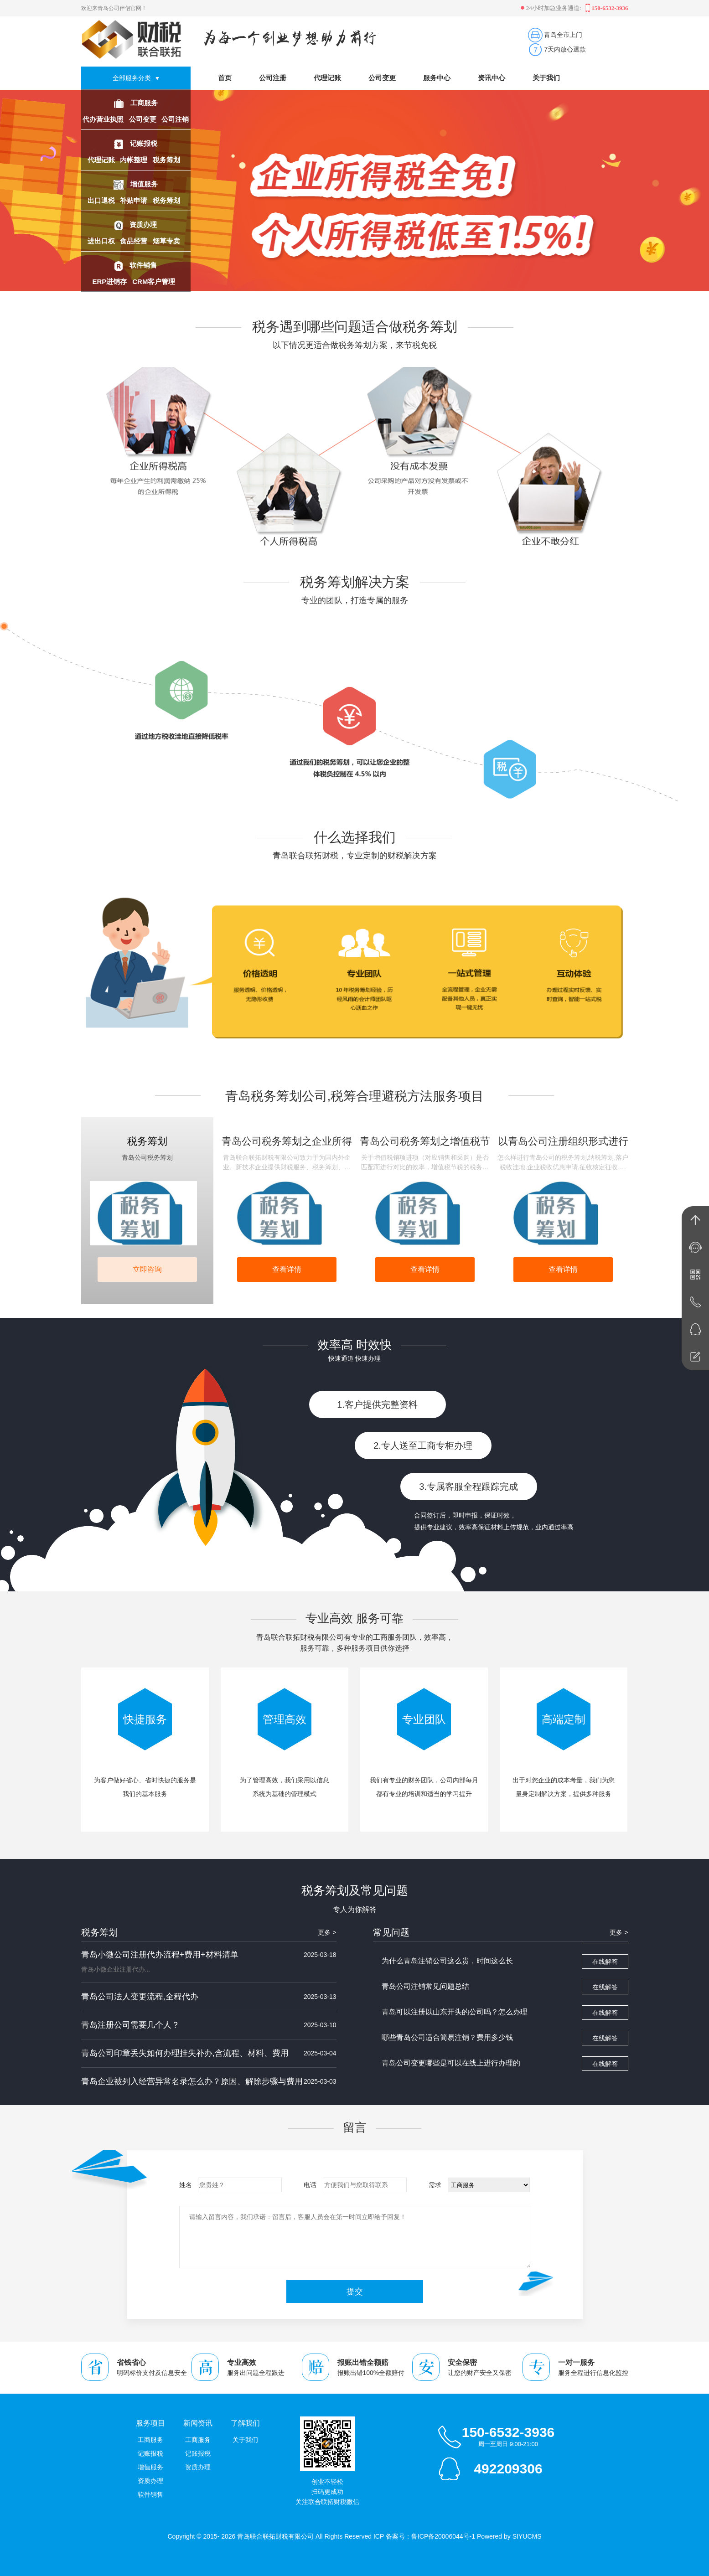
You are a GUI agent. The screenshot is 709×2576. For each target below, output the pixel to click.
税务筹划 (167, 160)
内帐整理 (134, 160)
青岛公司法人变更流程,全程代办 (139, 1996)
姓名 (185, 2185)
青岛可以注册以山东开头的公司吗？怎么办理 (455, 2015)
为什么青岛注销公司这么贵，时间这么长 (447, 1964)
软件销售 (143, 265)
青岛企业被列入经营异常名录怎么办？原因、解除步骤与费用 (192, 2081)
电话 (310, 2185)
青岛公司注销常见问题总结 (425, 1989)
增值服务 (144, 184)
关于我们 (546, 78)
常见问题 (391, 1932)
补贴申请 (134, 200)
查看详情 (286, 1269)
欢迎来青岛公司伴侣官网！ (114, 8)
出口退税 (102, 200)
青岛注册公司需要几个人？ (130, 2024)
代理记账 (102, 160)
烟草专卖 (167, 241)
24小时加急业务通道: (552, 8)
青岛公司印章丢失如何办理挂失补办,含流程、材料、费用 (185, 2053)
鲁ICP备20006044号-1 (443, 2536)
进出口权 (102, 241)
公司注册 (272, 78)
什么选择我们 (355, 837)
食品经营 (134, 241)
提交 (355, 2291)
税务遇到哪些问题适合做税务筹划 (354, 326)
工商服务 (144, 103)
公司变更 (143, 119)
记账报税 (143, 143)
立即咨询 (147, 1269)
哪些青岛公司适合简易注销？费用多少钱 (447, 2040)
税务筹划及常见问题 (354, 1890)
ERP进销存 (110, 281)
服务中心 (436, 78)
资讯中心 (491, 78)
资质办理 (143, 224)
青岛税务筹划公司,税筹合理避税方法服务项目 (354, 1096)
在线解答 (605, 1964)
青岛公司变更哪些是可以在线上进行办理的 (451, 2066)
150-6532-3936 (508, 2432)
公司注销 (175, 119)
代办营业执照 (104, 119)
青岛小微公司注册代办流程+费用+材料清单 (159, 1954)
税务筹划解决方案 (354, 581)
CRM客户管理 (154, 281)
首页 (225, 78)
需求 (435, 2185)
